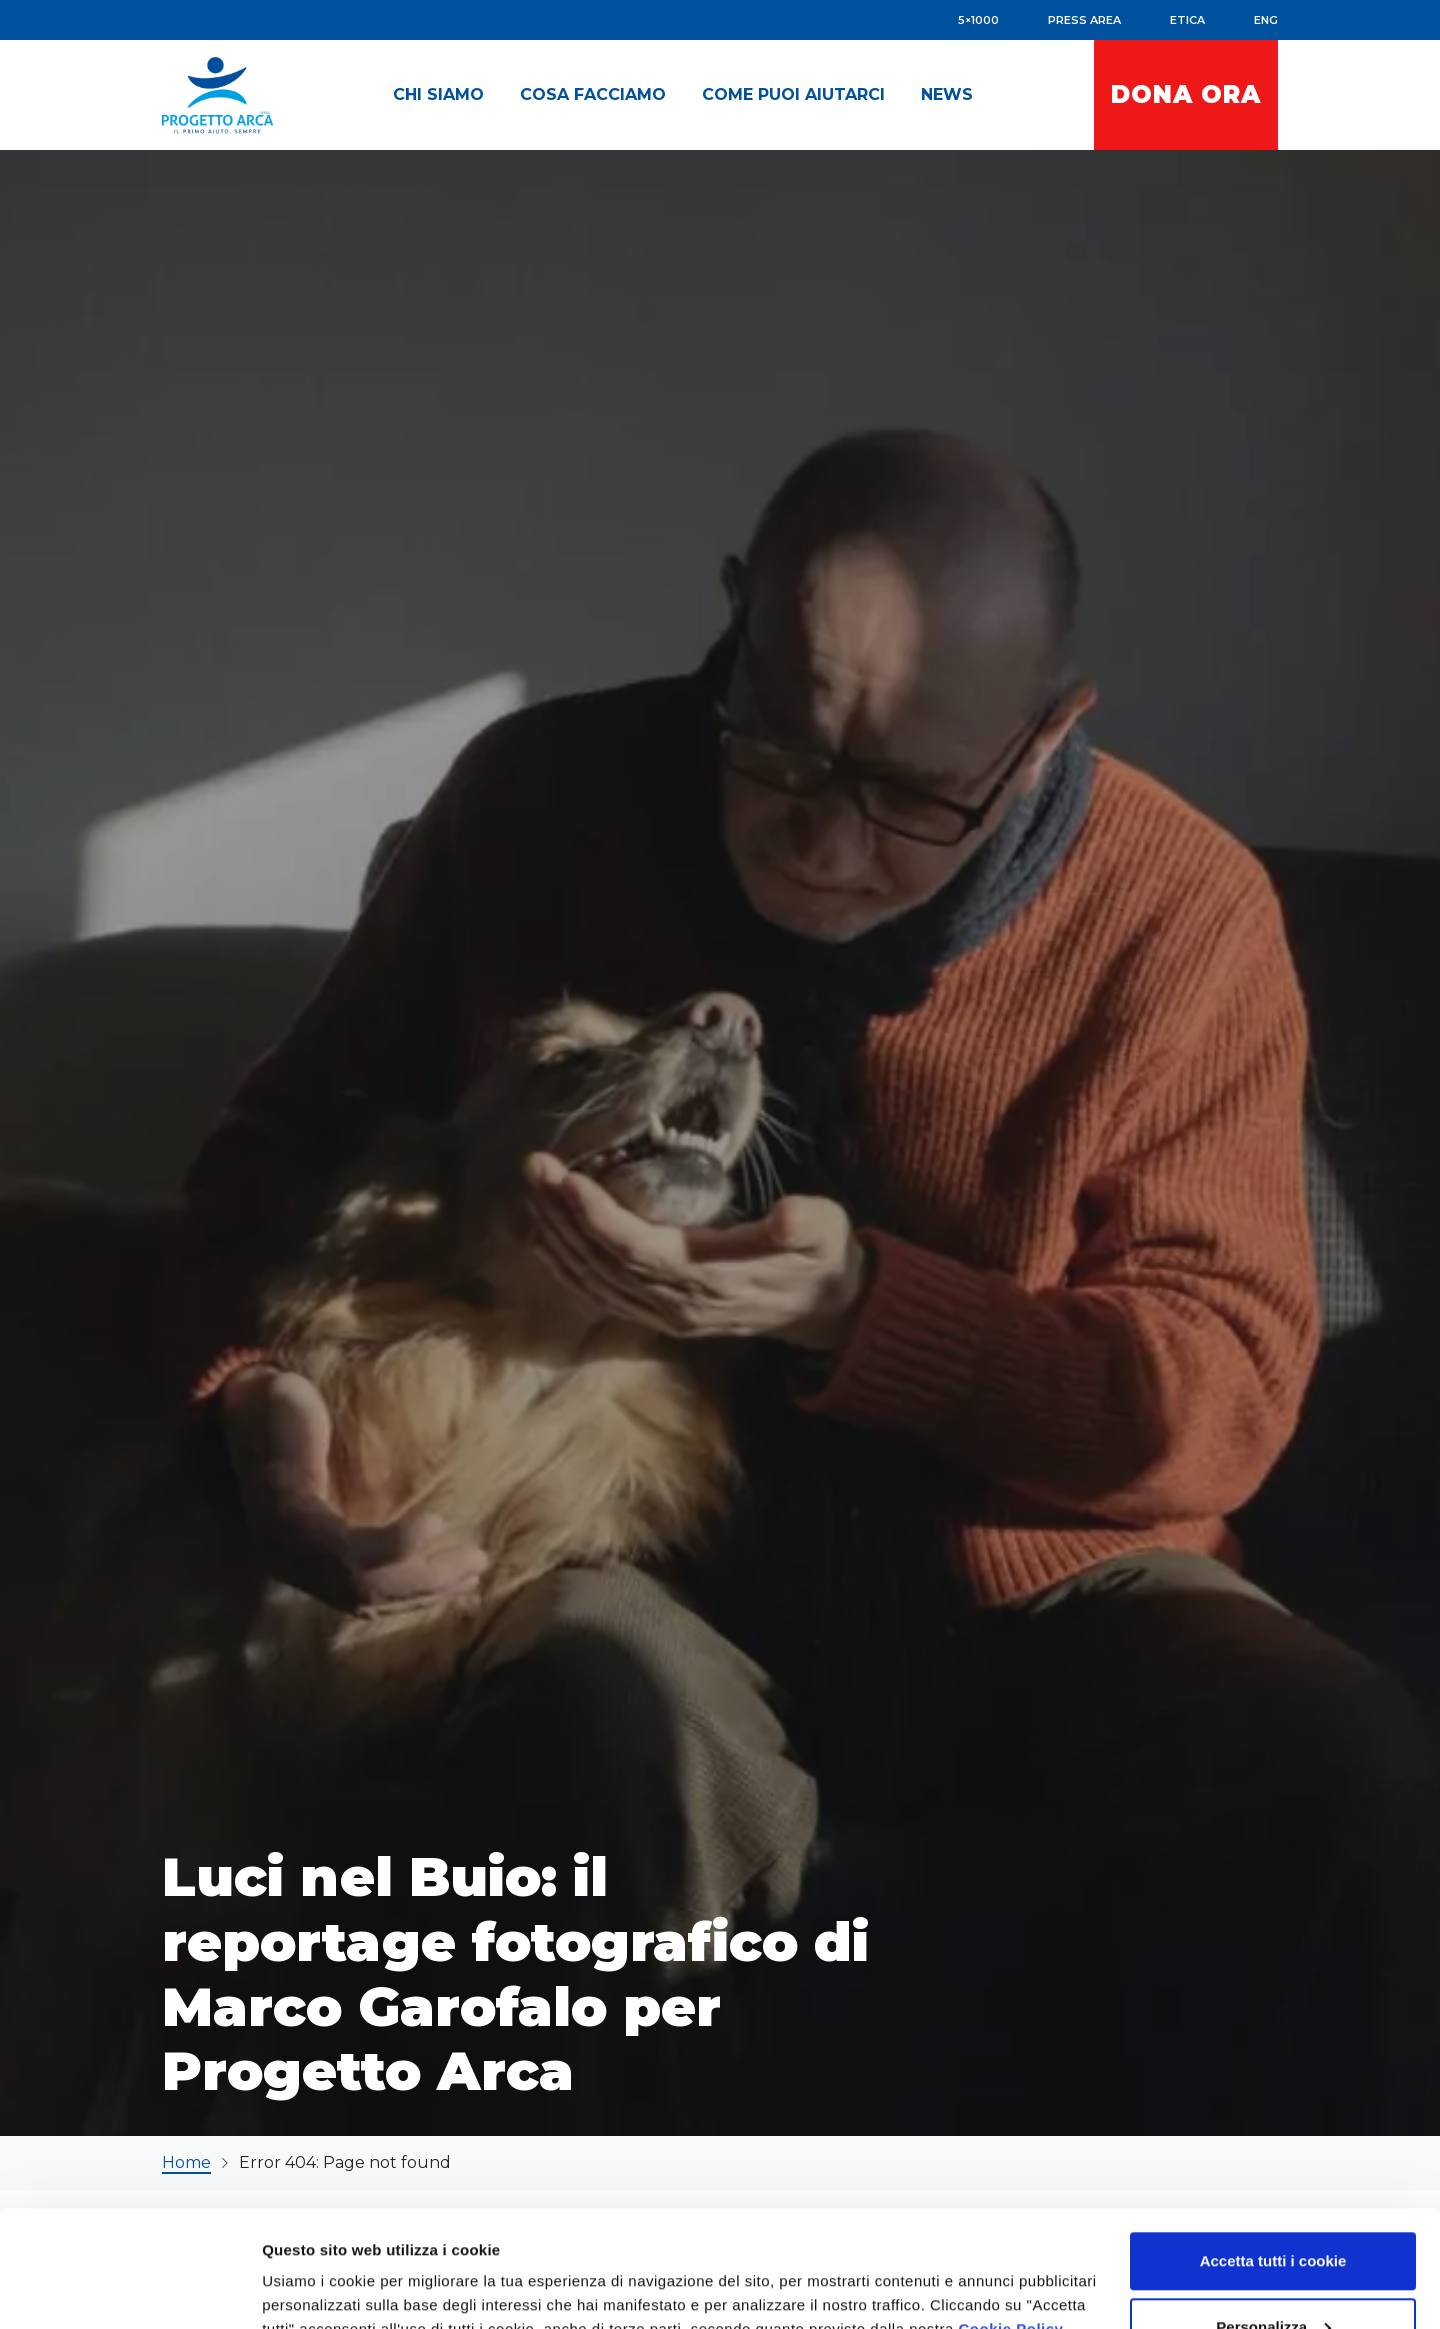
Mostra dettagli (316, 2267)
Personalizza (1273, 2210)
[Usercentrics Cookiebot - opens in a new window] (129, 2290)
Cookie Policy (1011, 2212)
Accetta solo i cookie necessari (1273, 2275)
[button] (438, 95)
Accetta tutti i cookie (1273, 2144)
